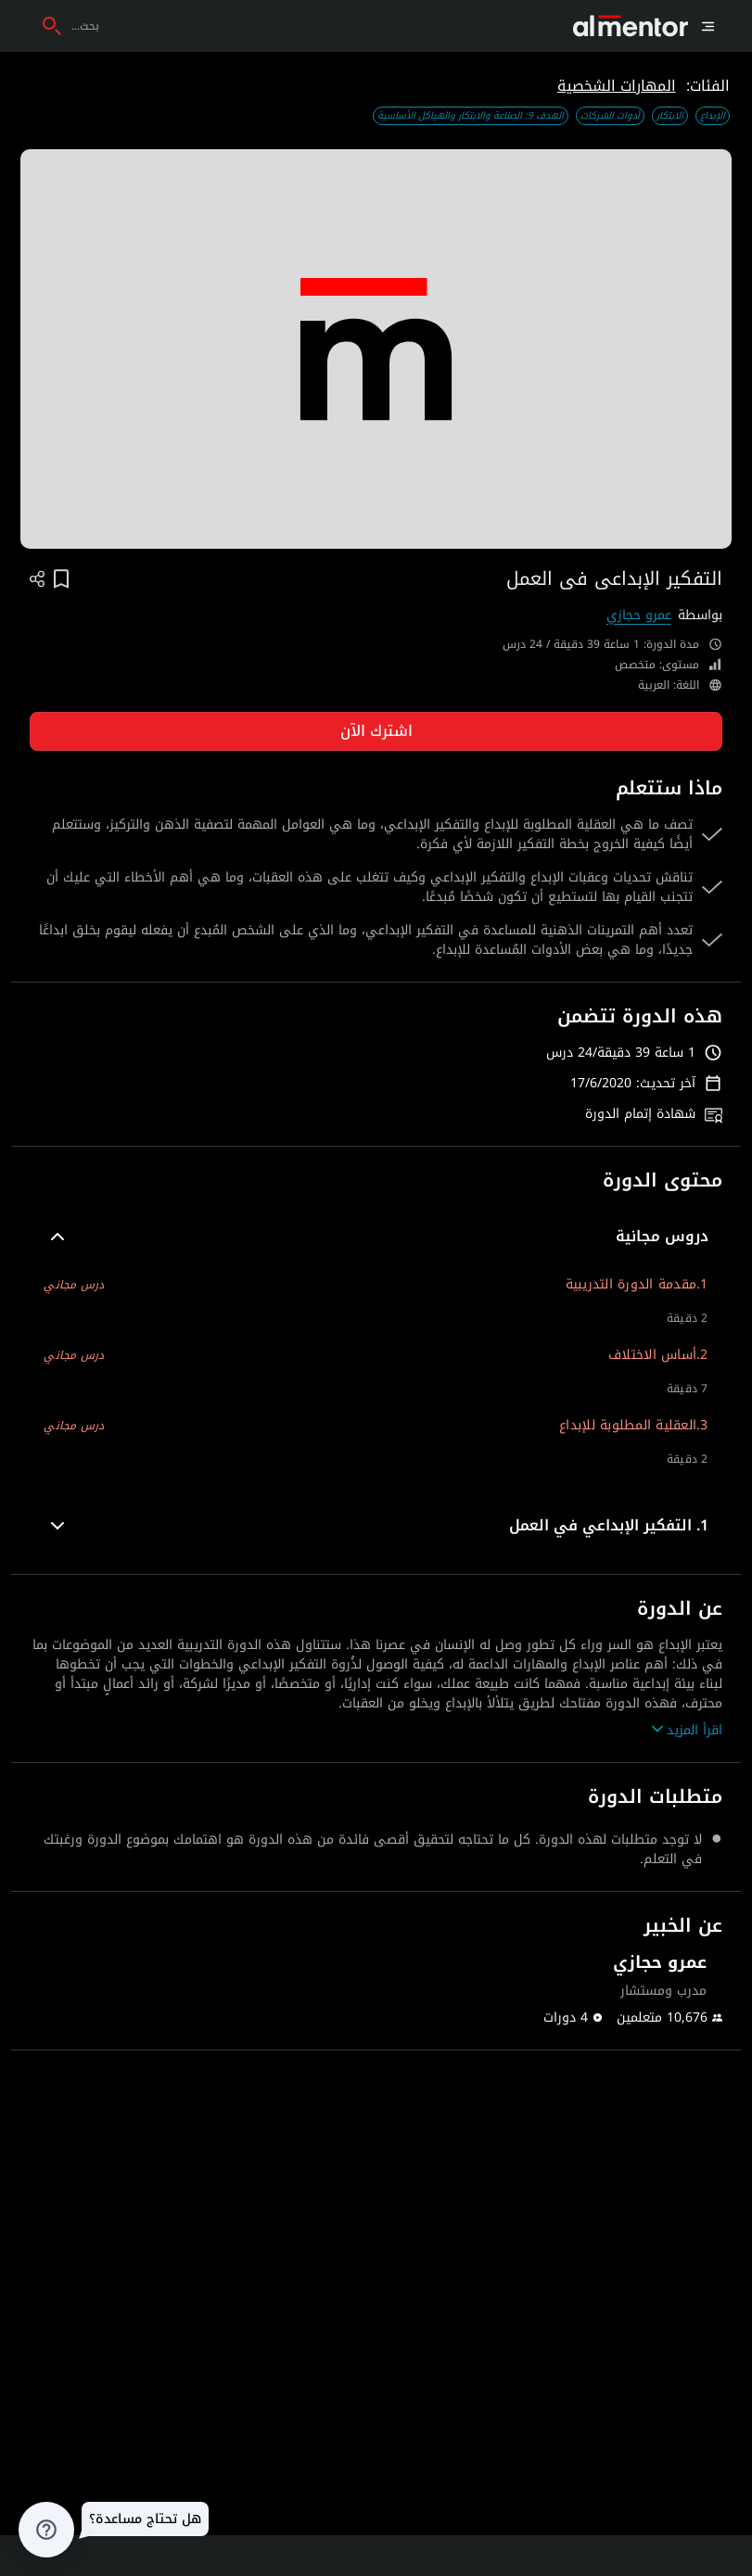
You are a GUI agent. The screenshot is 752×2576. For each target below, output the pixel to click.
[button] (375, 1236)
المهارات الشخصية (616, 85)
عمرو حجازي (638, 615)
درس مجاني (74, 1284)
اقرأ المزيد (687, 1730)
